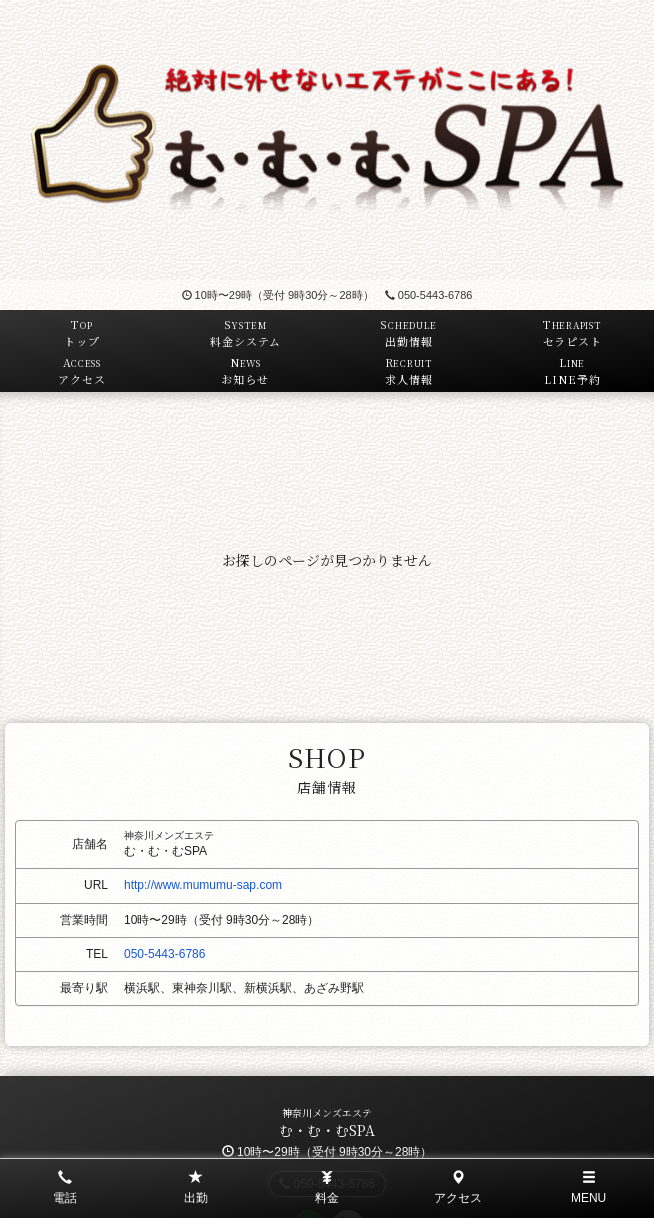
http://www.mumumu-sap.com (203, 885)
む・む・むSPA (327, 1130)
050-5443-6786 (429, 295)
